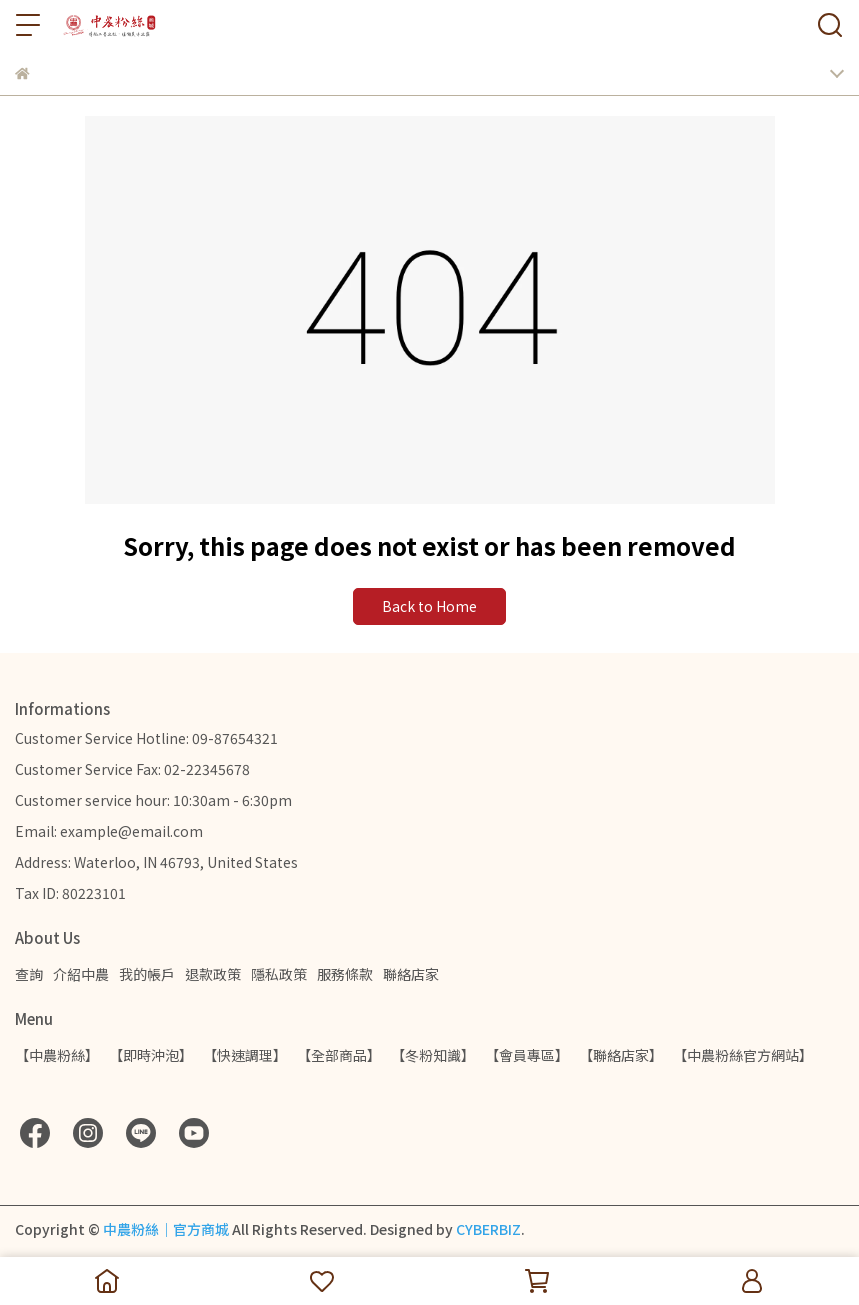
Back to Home (429, 606)
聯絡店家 (411, 974)
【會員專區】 (527, 1055)
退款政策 (213, 974)
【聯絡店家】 (621, 1055)
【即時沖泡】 (151, 1055)
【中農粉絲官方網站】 (743, 1055)
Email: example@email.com (109, 831)
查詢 (29, 974)
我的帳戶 (147, 974)
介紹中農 (81, 974)
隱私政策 (279, 974)
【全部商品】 (339, 1055)
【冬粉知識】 (433, 1055)
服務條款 (345, 974)
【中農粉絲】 (57, 1055)
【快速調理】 (245, 1055)
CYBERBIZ (488, 1229)
